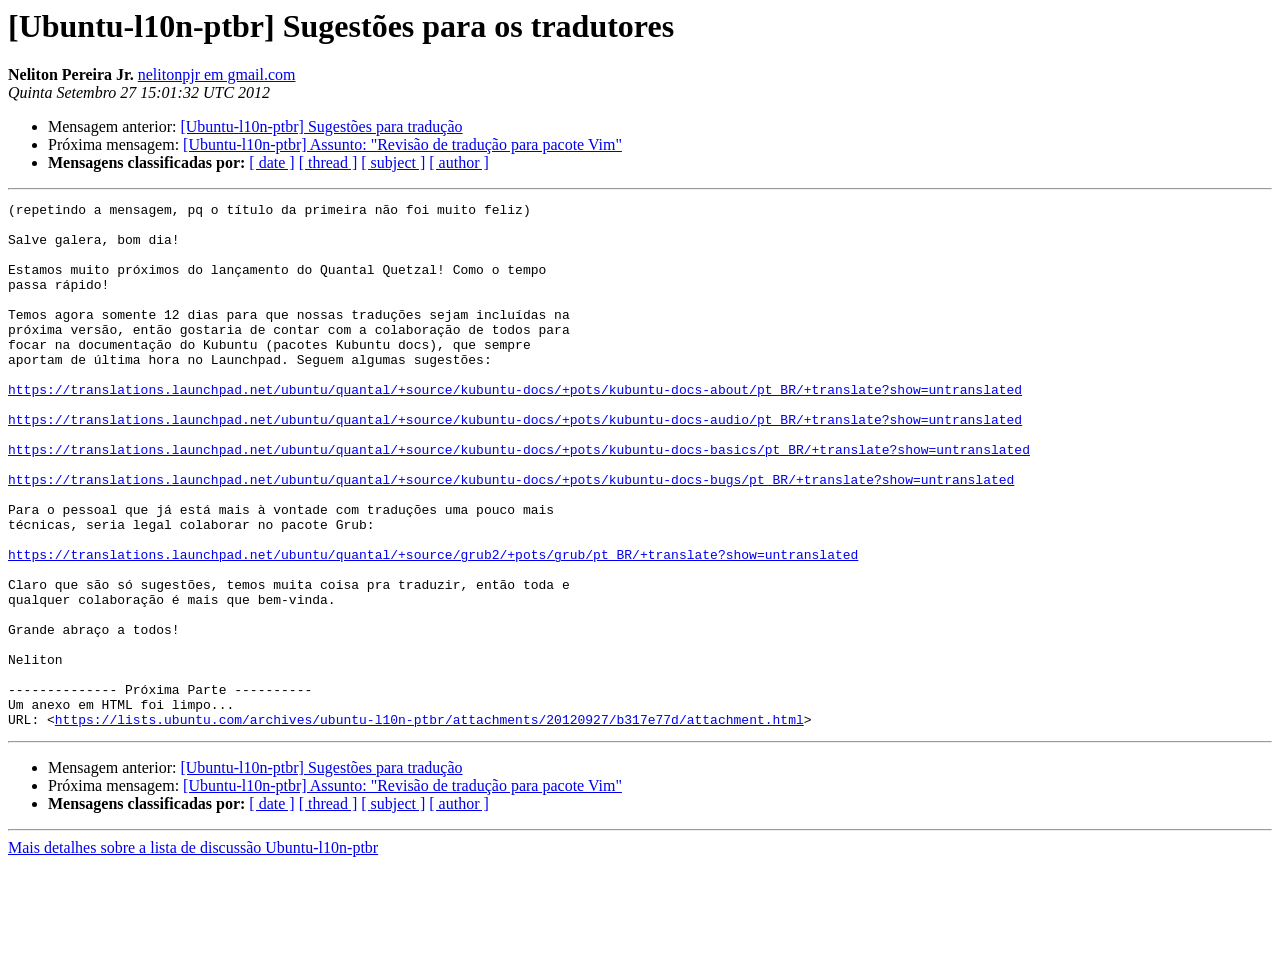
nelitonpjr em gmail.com (217, 74)
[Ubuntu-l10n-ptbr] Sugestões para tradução (321, 126)
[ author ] (459, 162)
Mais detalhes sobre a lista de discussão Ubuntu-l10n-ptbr (193, 952)
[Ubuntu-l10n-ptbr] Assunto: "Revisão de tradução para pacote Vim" (402, 144)
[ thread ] (328, 162)
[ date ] (271, 162)
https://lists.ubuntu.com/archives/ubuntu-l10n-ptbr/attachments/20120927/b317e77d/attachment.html (429, 824)
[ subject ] (393, 162)
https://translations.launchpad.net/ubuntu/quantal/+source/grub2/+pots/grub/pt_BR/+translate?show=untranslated (433, 626)
